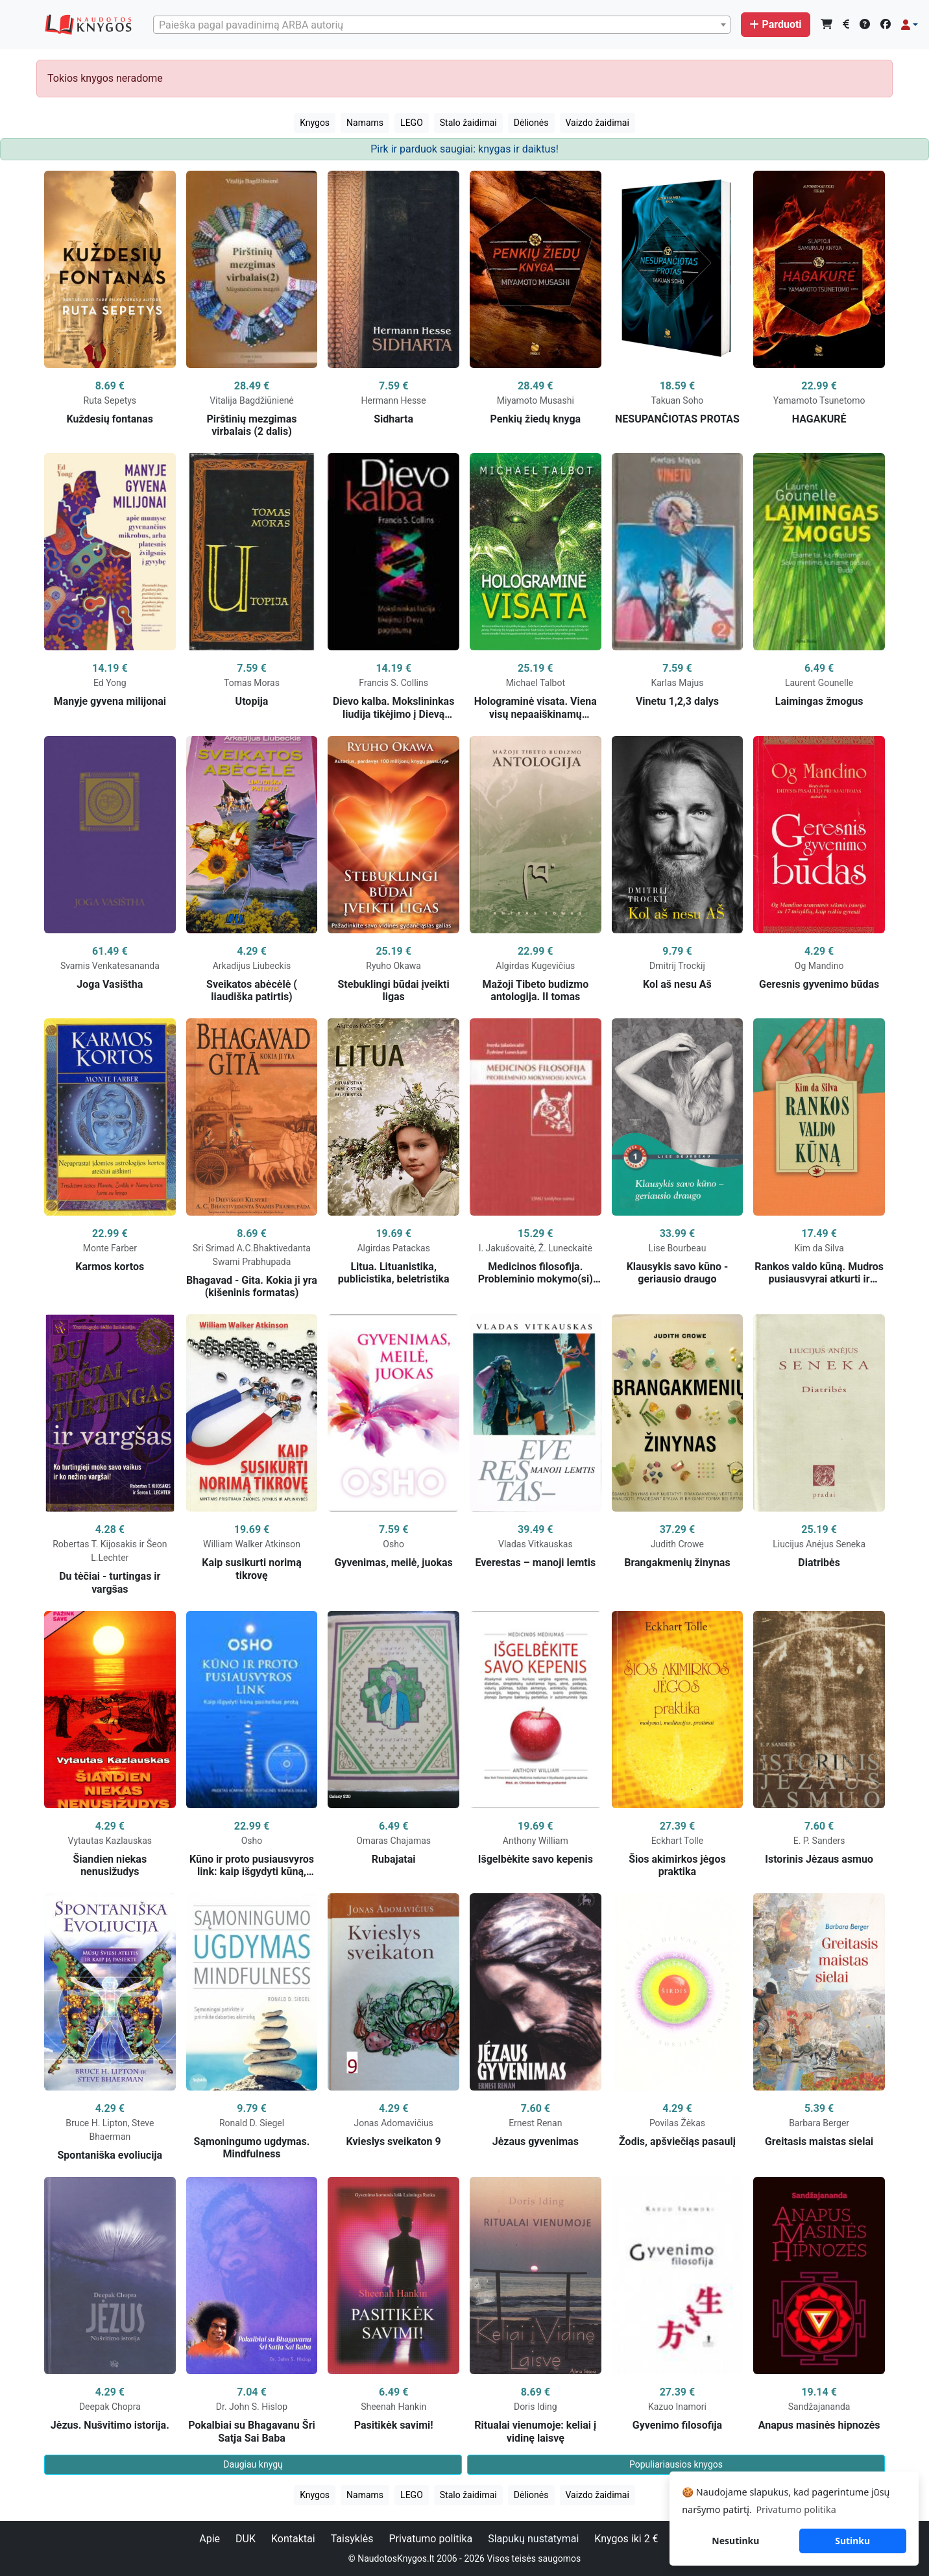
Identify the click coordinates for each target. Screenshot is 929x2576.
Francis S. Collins (393, 683)
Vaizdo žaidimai (597, 122)
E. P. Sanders (819, 1840)
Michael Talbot (535, 683)
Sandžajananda (819, 2406)
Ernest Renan (535, 2123)
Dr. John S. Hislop (251, 2406)
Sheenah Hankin (393, 2406)
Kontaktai (293, 2539)
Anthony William (535, 1840)
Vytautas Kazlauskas (110, 1840)
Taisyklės (352, 2539)
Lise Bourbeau (677, 1248)
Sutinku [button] (852, 2540)
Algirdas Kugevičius (535, 966)
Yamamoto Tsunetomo (819, 400)
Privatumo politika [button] (796, 2509)
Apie (209, 2539)
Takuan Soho (677, 400)
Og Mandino (819, 966)
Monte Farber (110, 1248)
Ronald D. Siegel (251, 2123)
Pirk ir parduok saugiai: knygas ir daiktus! (464, 149)
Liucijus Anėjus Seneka (819, 1544)
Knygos (315, 122)
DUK (245, 2539)
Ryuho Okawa (393, 966)
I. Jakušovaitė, (508, 1248)
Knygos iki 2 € (626, 2539)
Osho (393, 1544)
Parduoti (775, 24)
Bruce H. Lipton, (99, 2123)
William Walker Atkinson (251, 1544)
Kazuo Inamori (677, 2406)
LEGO (411, 122)
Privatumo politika (430, 2539)
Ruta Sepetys (110, 400)
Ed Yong (110, 683)
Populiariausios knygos (676, 2464)
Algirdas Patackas (393, 1248)
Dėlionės (531, 122)
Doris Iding (535, 2406)
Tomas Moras (252, 683)
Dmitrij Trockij (677, 966)
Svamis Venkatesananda (110, 966)
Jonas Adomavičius (393, 2123)
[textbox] (442, 25)
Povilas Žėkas (677, 2123)
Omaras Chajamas (393, 1840)
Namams (364, 122)
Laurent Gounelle (819, 683)
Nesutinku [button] (735, 2540)
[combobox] (441, 25)
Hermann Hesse (393, 400)
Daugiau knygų (253, 2464)
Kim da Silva (818, 1248)
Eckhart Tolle (677, 1840)
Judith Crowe (677, 1544)
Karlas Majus (677, 683)
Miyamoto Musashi (535, 400)
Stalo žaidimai (468, 122)
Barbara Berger (819, 2123)
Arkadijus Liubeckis (252, 966)
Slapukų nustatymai (533, 2539)
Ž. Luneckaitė (565, 1248)
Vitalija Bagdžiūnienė (252, 400)
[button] (909, 24)
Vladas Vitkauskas (535, 1544)
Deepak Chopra (110, 2406)
